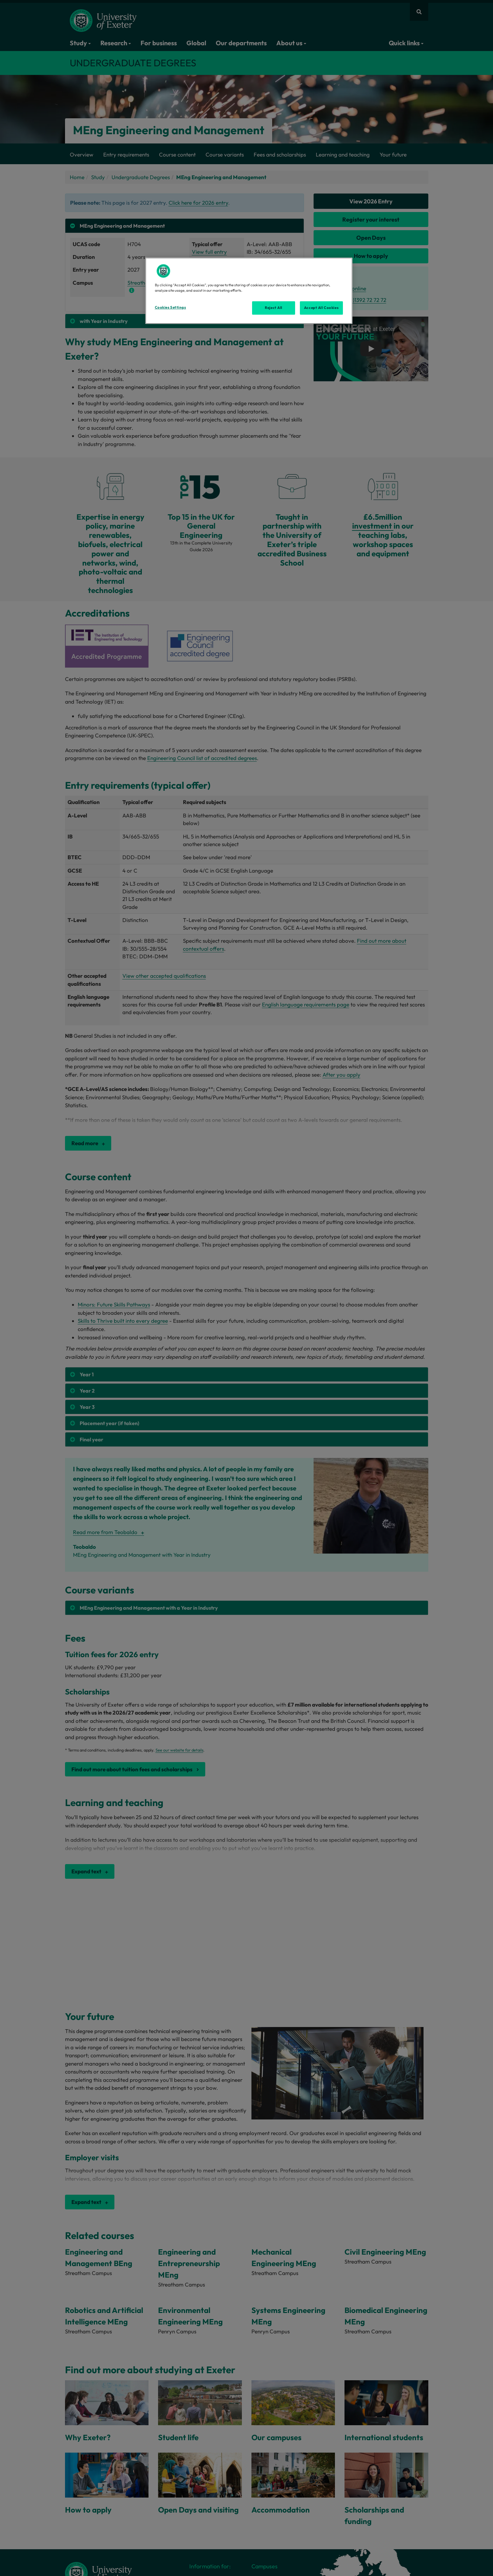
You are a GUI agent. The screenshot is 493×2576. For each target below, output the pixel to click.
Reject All (273, 307)
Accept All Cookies (321, 307)
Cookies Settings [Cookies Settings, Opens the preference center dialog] (170, 307)
